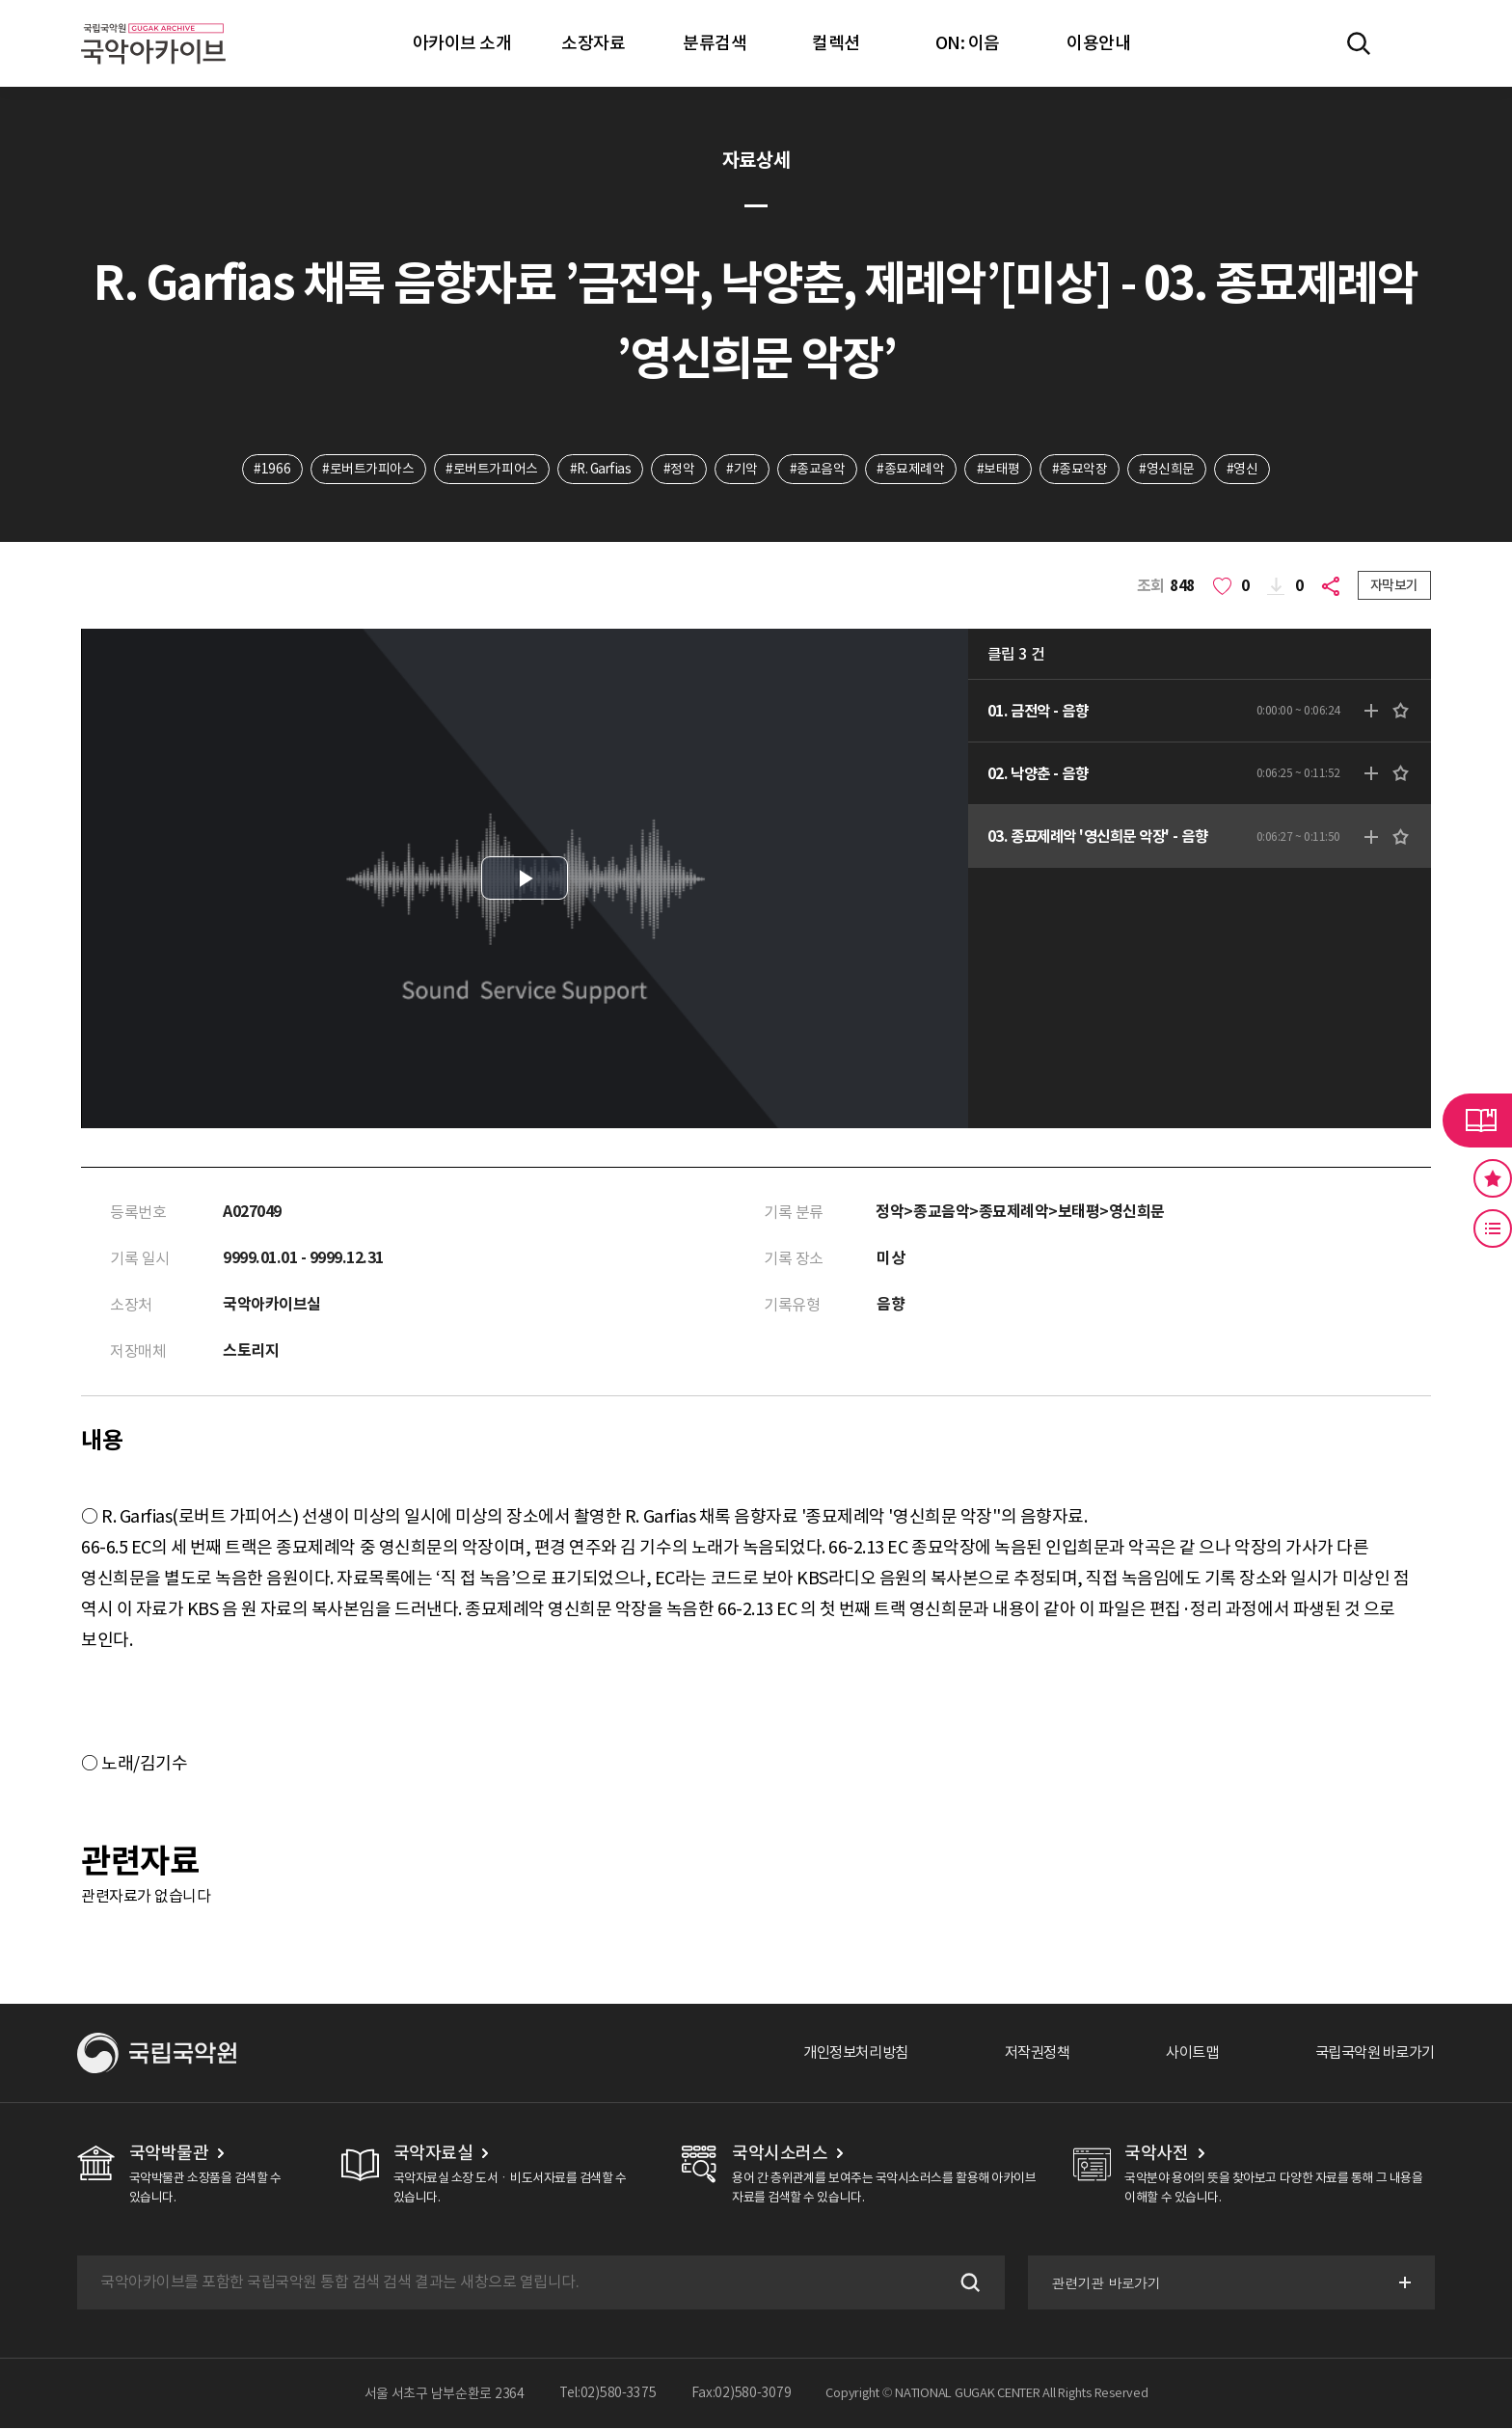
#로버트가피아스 (362, 469)
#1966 (265, 469)
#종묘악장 (1085, 469)
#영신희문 (1174, 469)
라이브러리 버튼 (1477, 1121)
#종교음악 (820, 469)
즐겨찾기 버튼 (1492, 1178)
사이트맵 (1181, 2055)
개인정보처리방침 (834, 2055)
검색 (966, 2284)
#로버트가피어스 (486, 469)
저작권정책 (1021, 2055)
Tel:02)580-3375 (608, 2395)
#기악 (744, 469)
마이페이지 (1414, 43)
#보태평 (1002, 469)
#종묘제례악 (914, 469)
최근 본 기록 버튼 (1492, 1228)
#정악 (679, 469)
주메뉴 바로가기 (0, 0)
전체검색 (1358, 43)
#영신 (1249, 469)
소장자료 (593, 43)
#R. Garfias (598, 469)
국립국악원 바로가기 (1370, 2055)
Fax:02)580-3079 (741, 2395)
